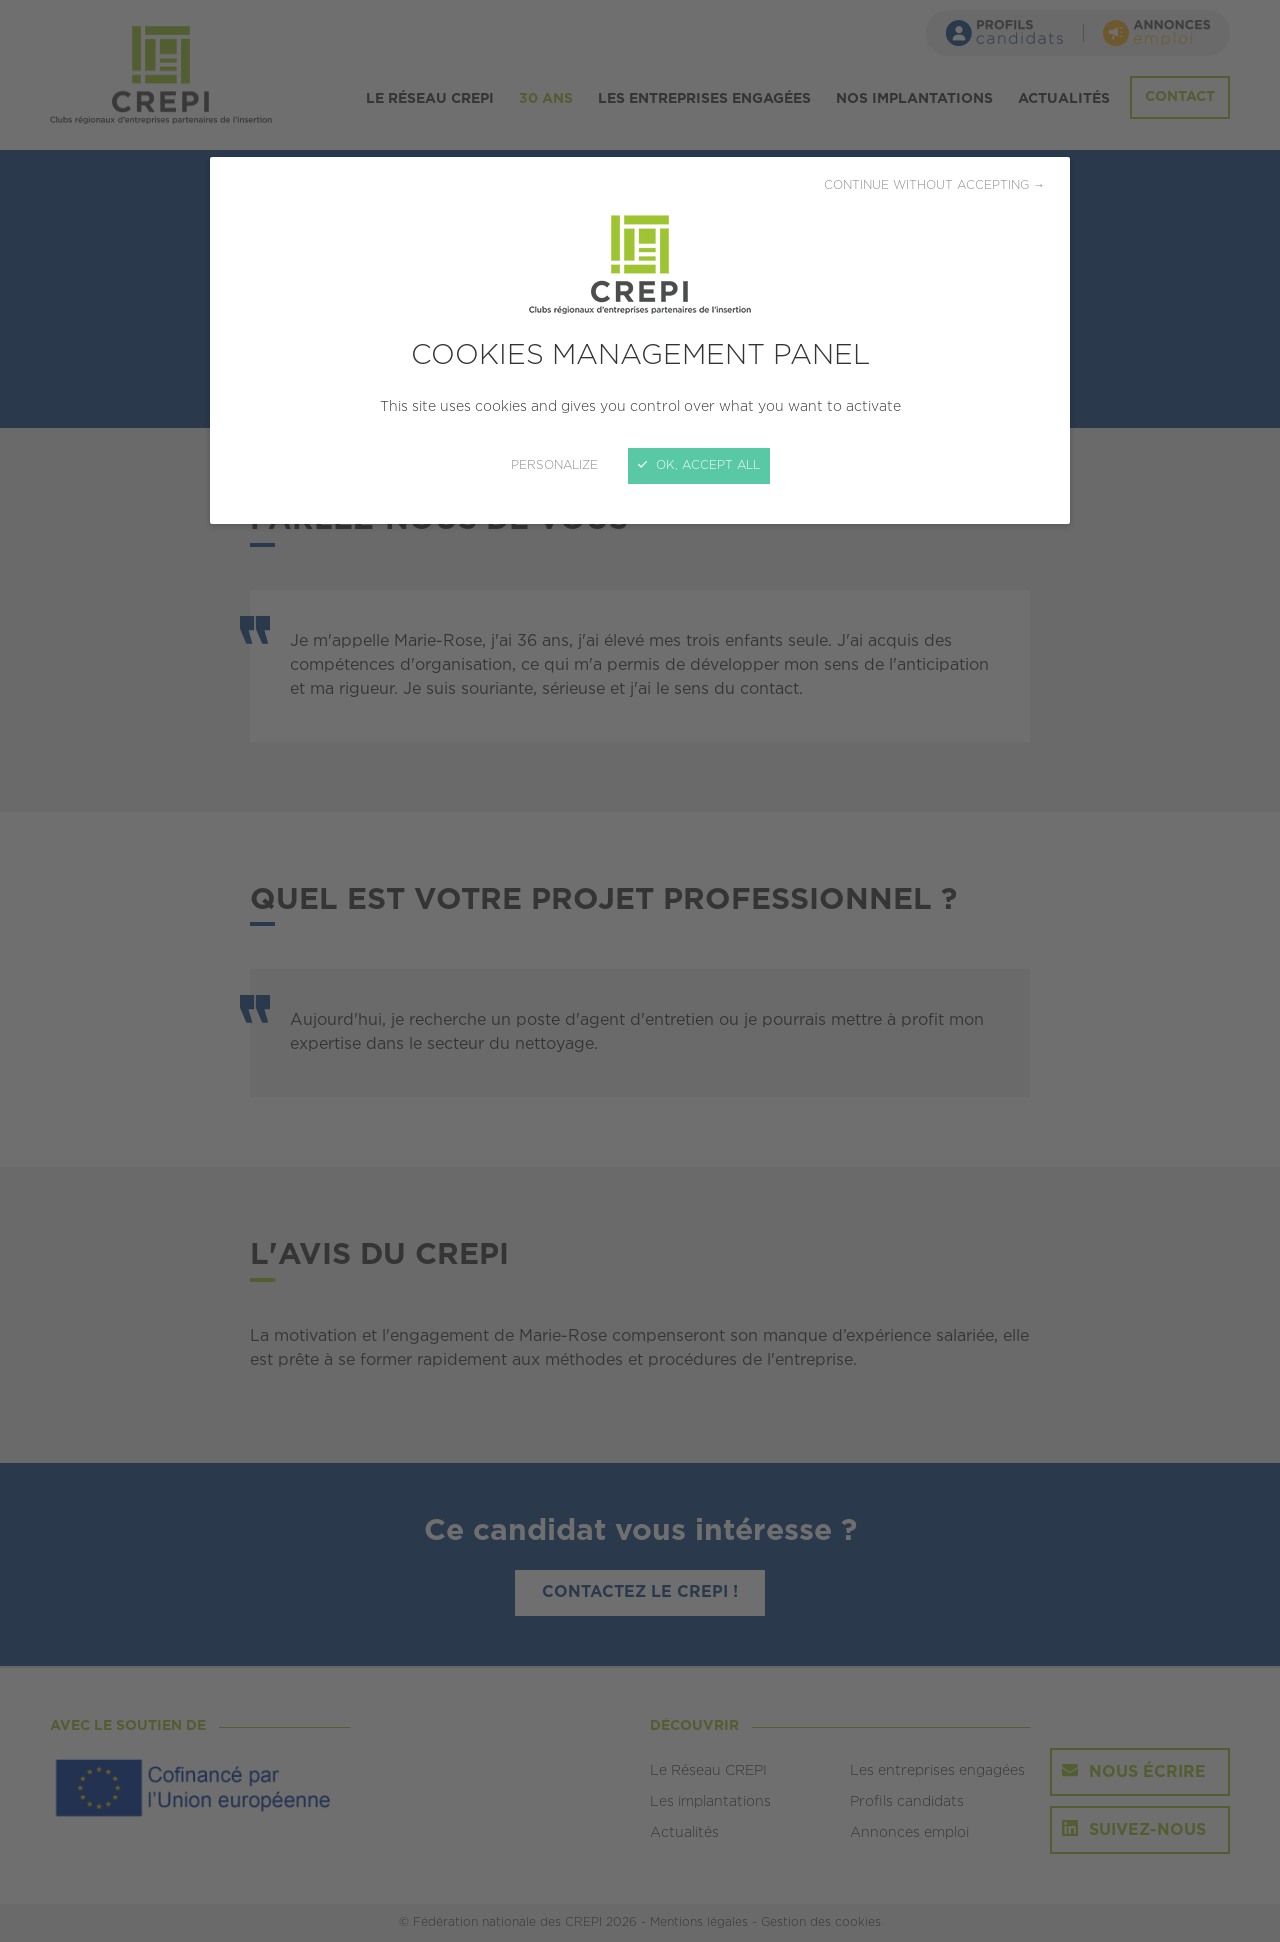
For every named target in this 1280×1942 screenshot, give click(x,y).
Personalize (554, 465)
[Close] (640, 971)
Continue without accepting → (934, 185)
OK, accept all (699, 465)
